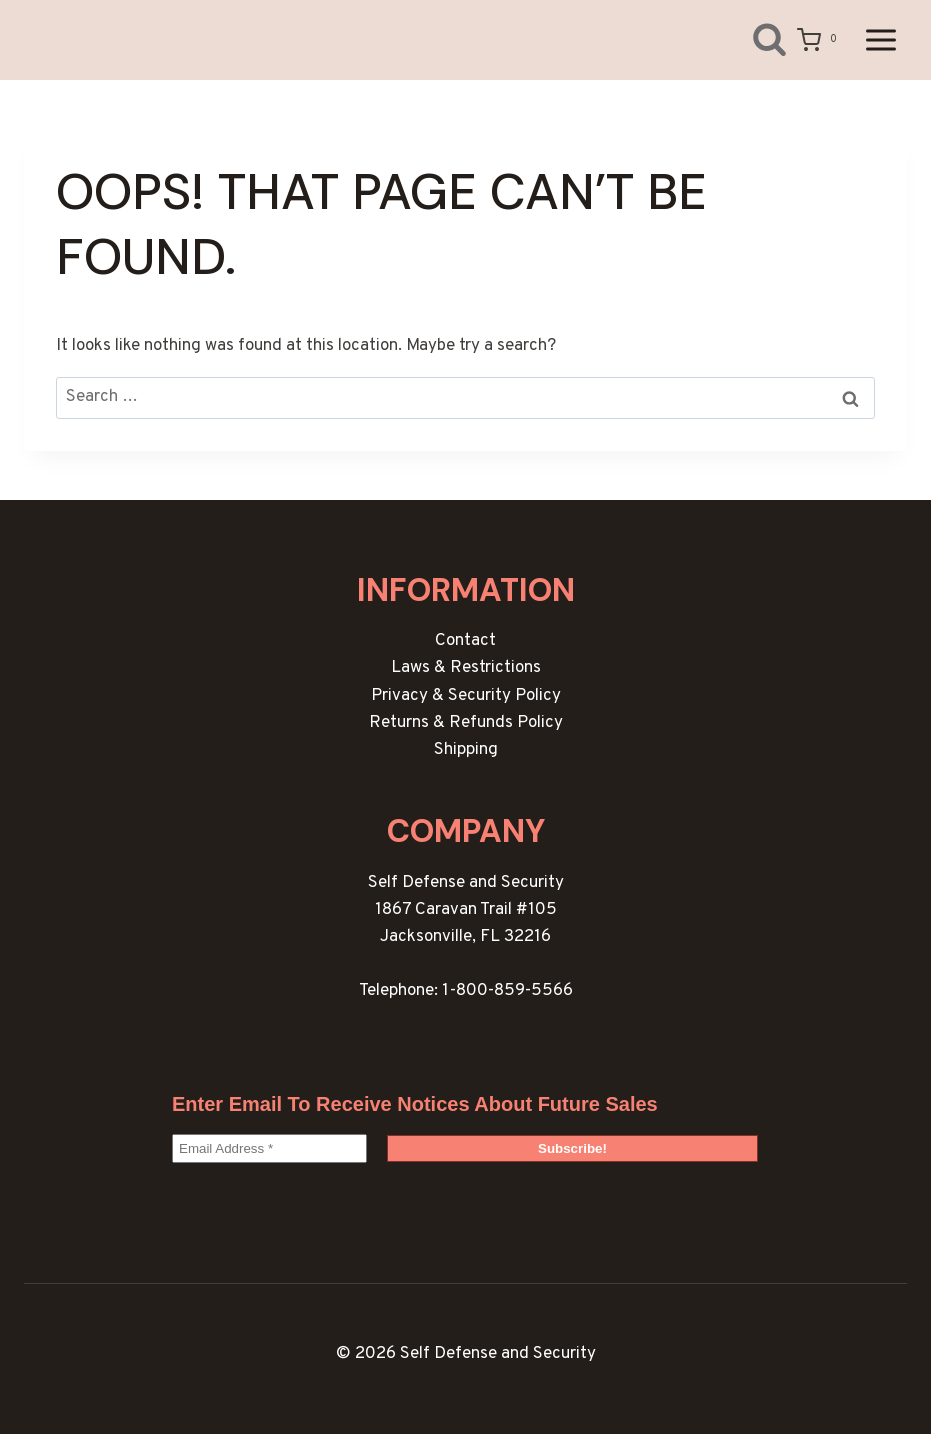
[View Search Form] (754, 39)
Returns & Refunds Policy (466, 723)
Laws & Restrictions (466, 668)
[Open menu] (880, 39)
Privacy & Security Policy (466, 696)
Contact (465, 641)
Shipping (466, 750)
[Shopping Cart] (820, 40)
